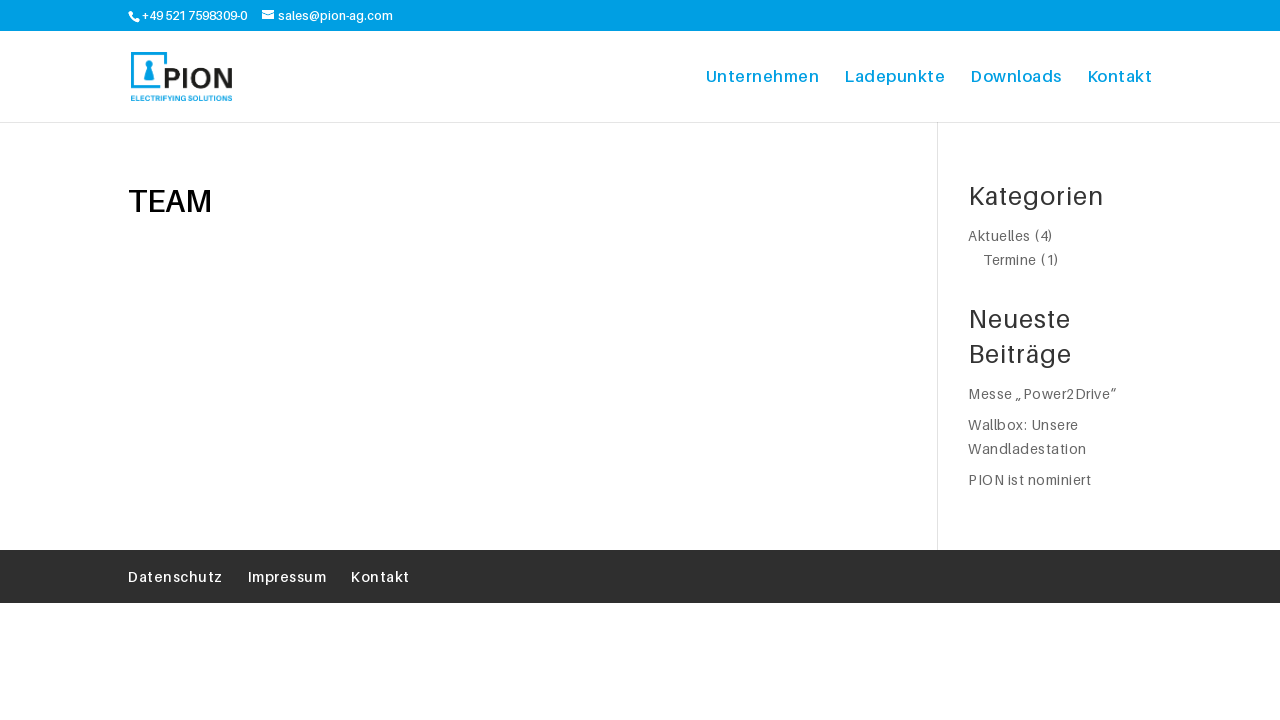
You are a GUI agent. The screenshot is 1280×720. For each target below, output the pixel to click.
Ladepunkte (894, 76)
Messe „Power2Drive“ (1042, 393)
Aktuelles (999, 235)
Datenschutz (175, 576)
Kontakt (1120, 76)
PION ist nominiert (1029, 479)
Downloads (1016, 76)
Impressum (287, 576)
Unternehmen (763, 76)
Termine (1010, 259)
